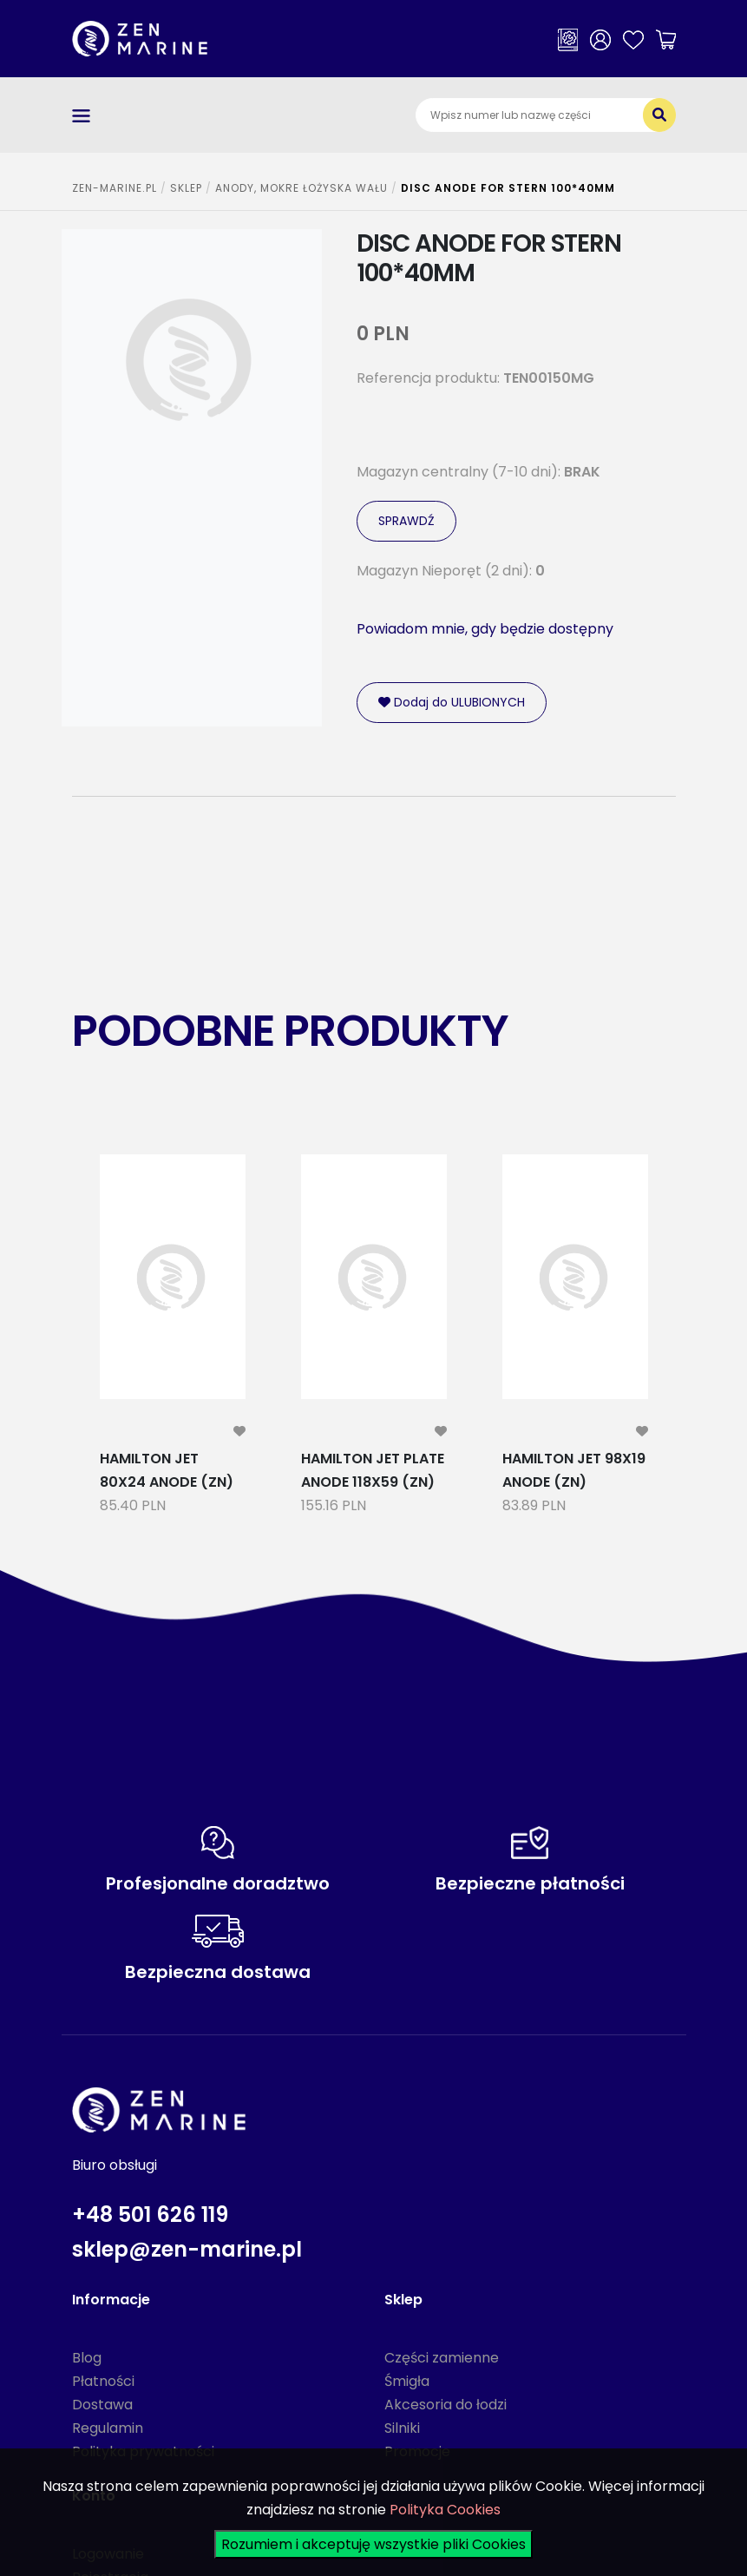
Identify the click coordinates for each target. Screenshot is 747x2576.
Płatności (103, 2381)
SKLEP (186, 188)
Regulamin (107, 2428)
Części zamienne (441, 2358)
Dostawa (102, 2405)
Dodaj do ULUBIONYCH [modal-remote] (451, 702)
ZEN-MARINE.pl (114, 188)
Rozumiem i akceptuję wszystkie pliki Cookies (373, 2544)
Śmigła (406, 2381)
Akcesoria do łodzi (445, 2405)
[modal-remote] (239, 1431)
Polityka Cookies (445, 2510)
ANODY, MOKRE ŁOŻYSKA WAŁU (301, 188)
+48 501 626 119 (150, 2214)
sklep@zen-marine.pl (187, 2249)
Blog (87, 2358)
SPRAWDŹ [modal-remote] (406, 520)
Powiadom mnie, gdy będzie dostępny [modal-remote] (485, 629)
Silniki (402, 2428)
